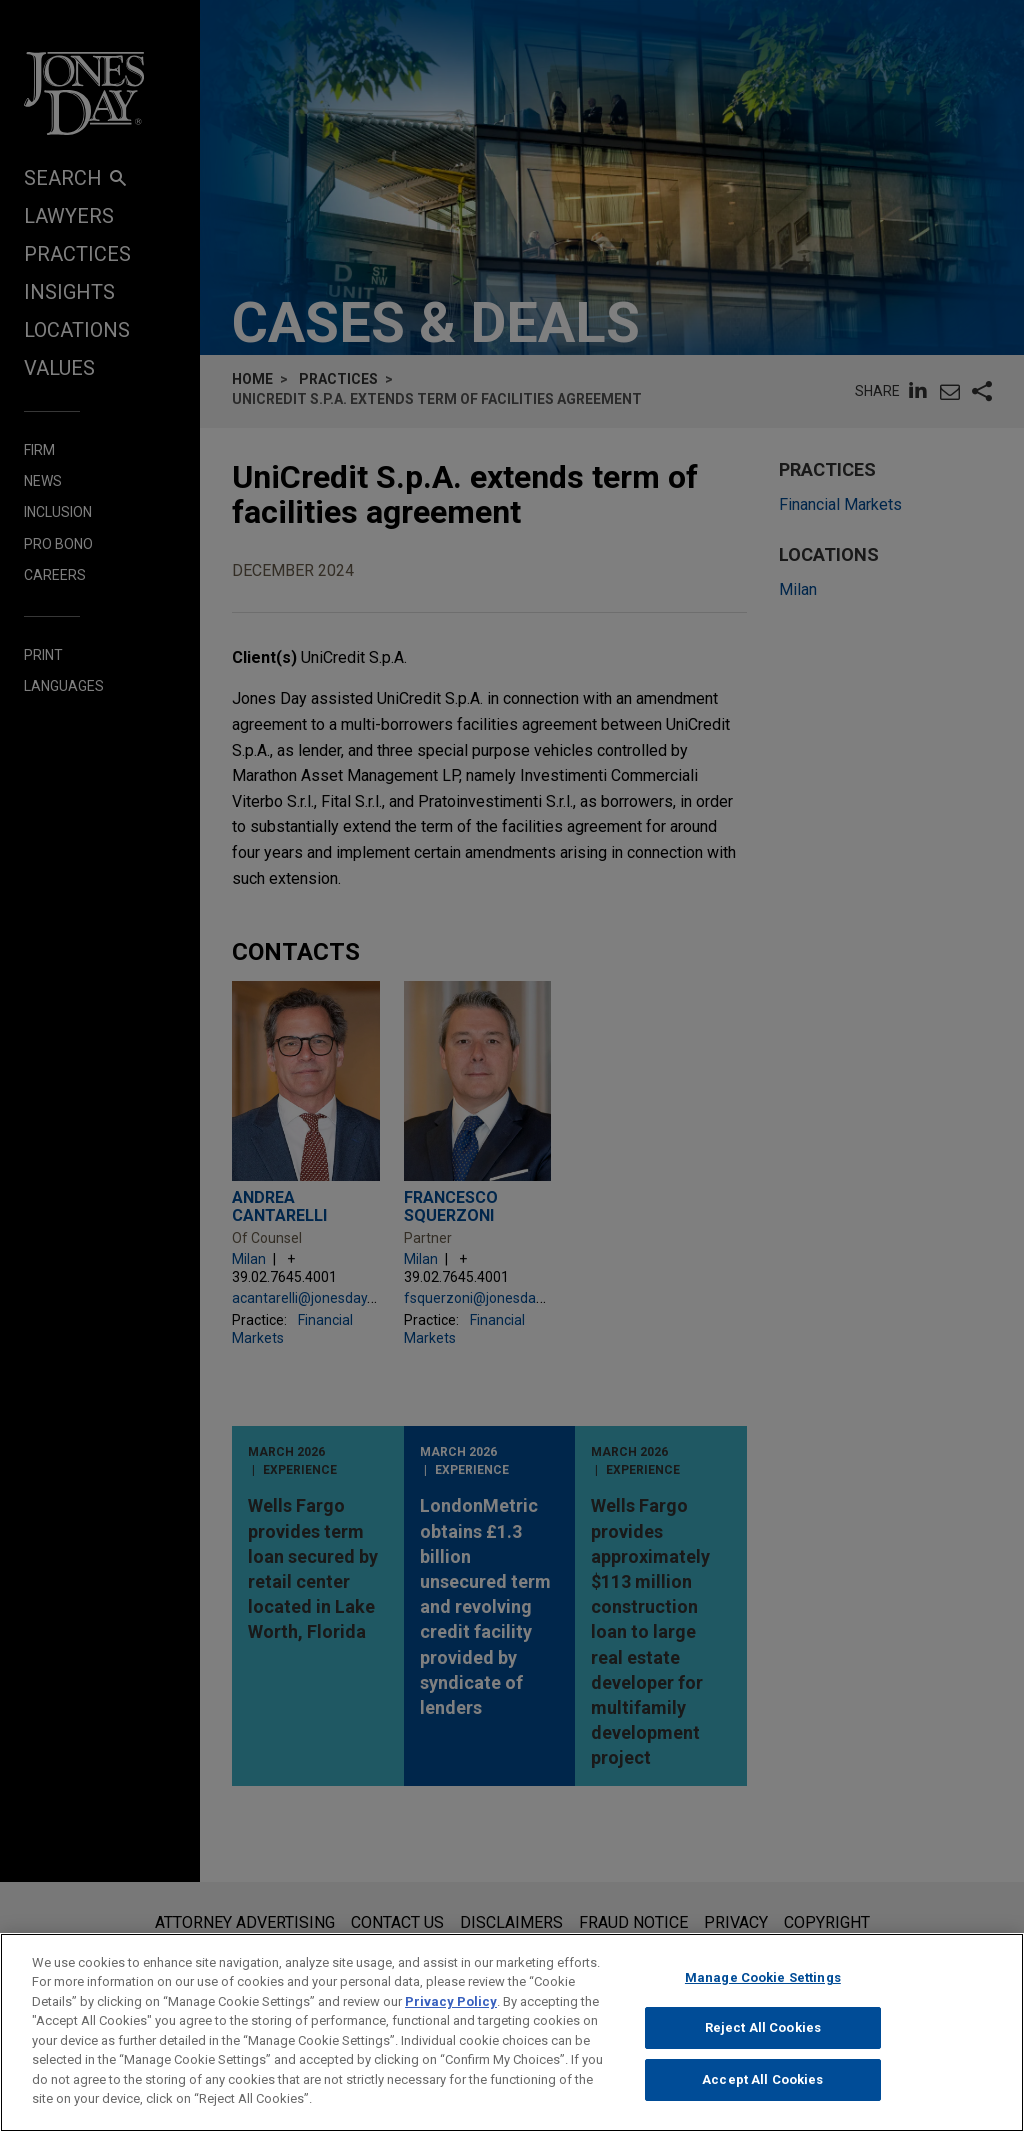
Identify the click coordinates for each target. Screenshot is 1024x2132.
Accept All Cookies (762, 2083)
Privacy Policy (451, 2005)
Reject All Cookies (763, 2031)
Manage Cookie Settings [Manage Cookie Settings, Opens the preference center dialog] (763, 1980)
